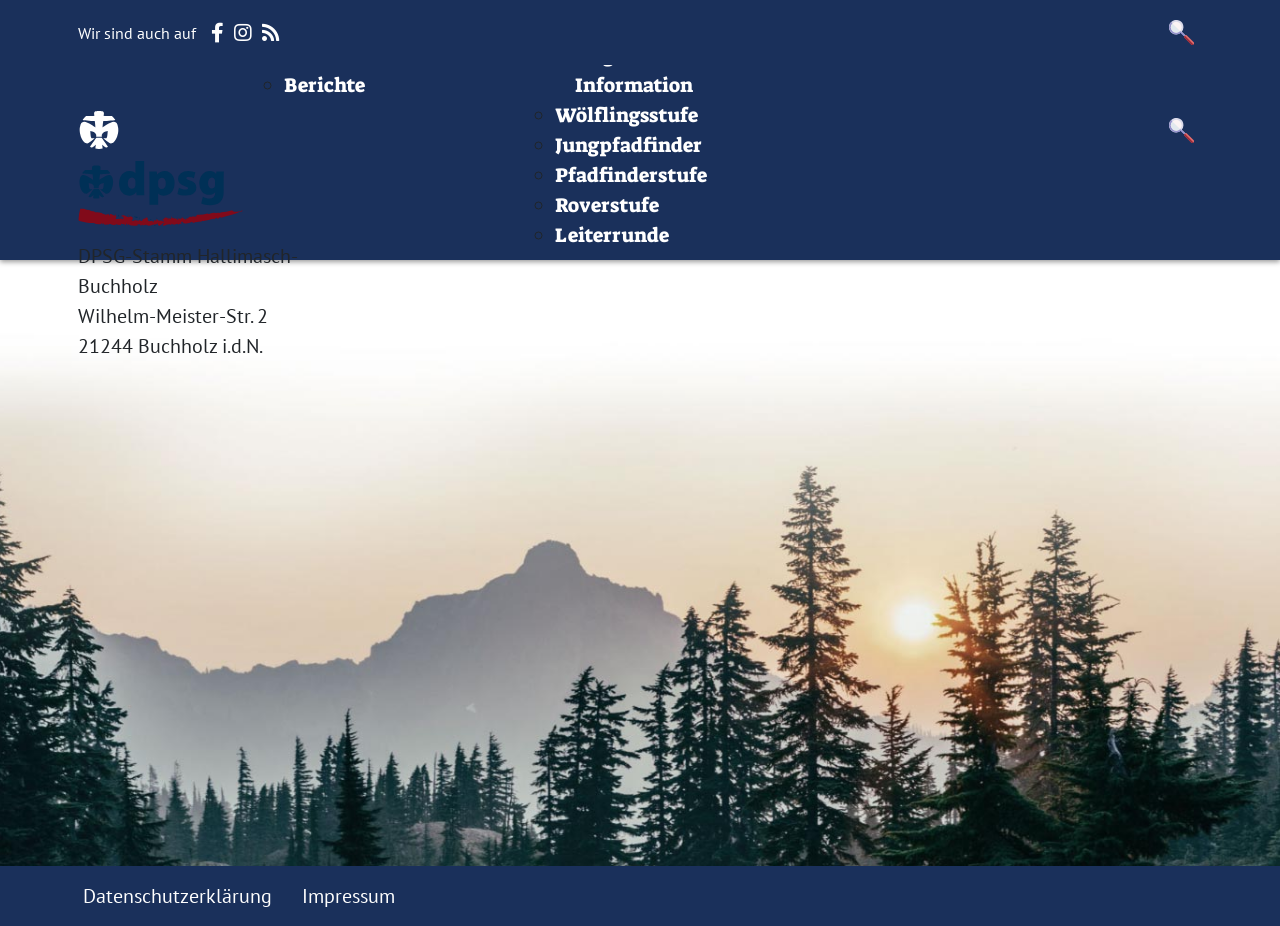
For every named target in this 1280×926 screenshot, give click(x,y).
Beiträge (427, 95)
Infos (910, 95)
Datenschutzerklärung (177, 896)
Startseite (320, 95)
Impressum (1009, 95)
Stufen (690, 95)
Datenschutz (1143, 95)
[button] (1182, 32)
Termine (597, 95)
